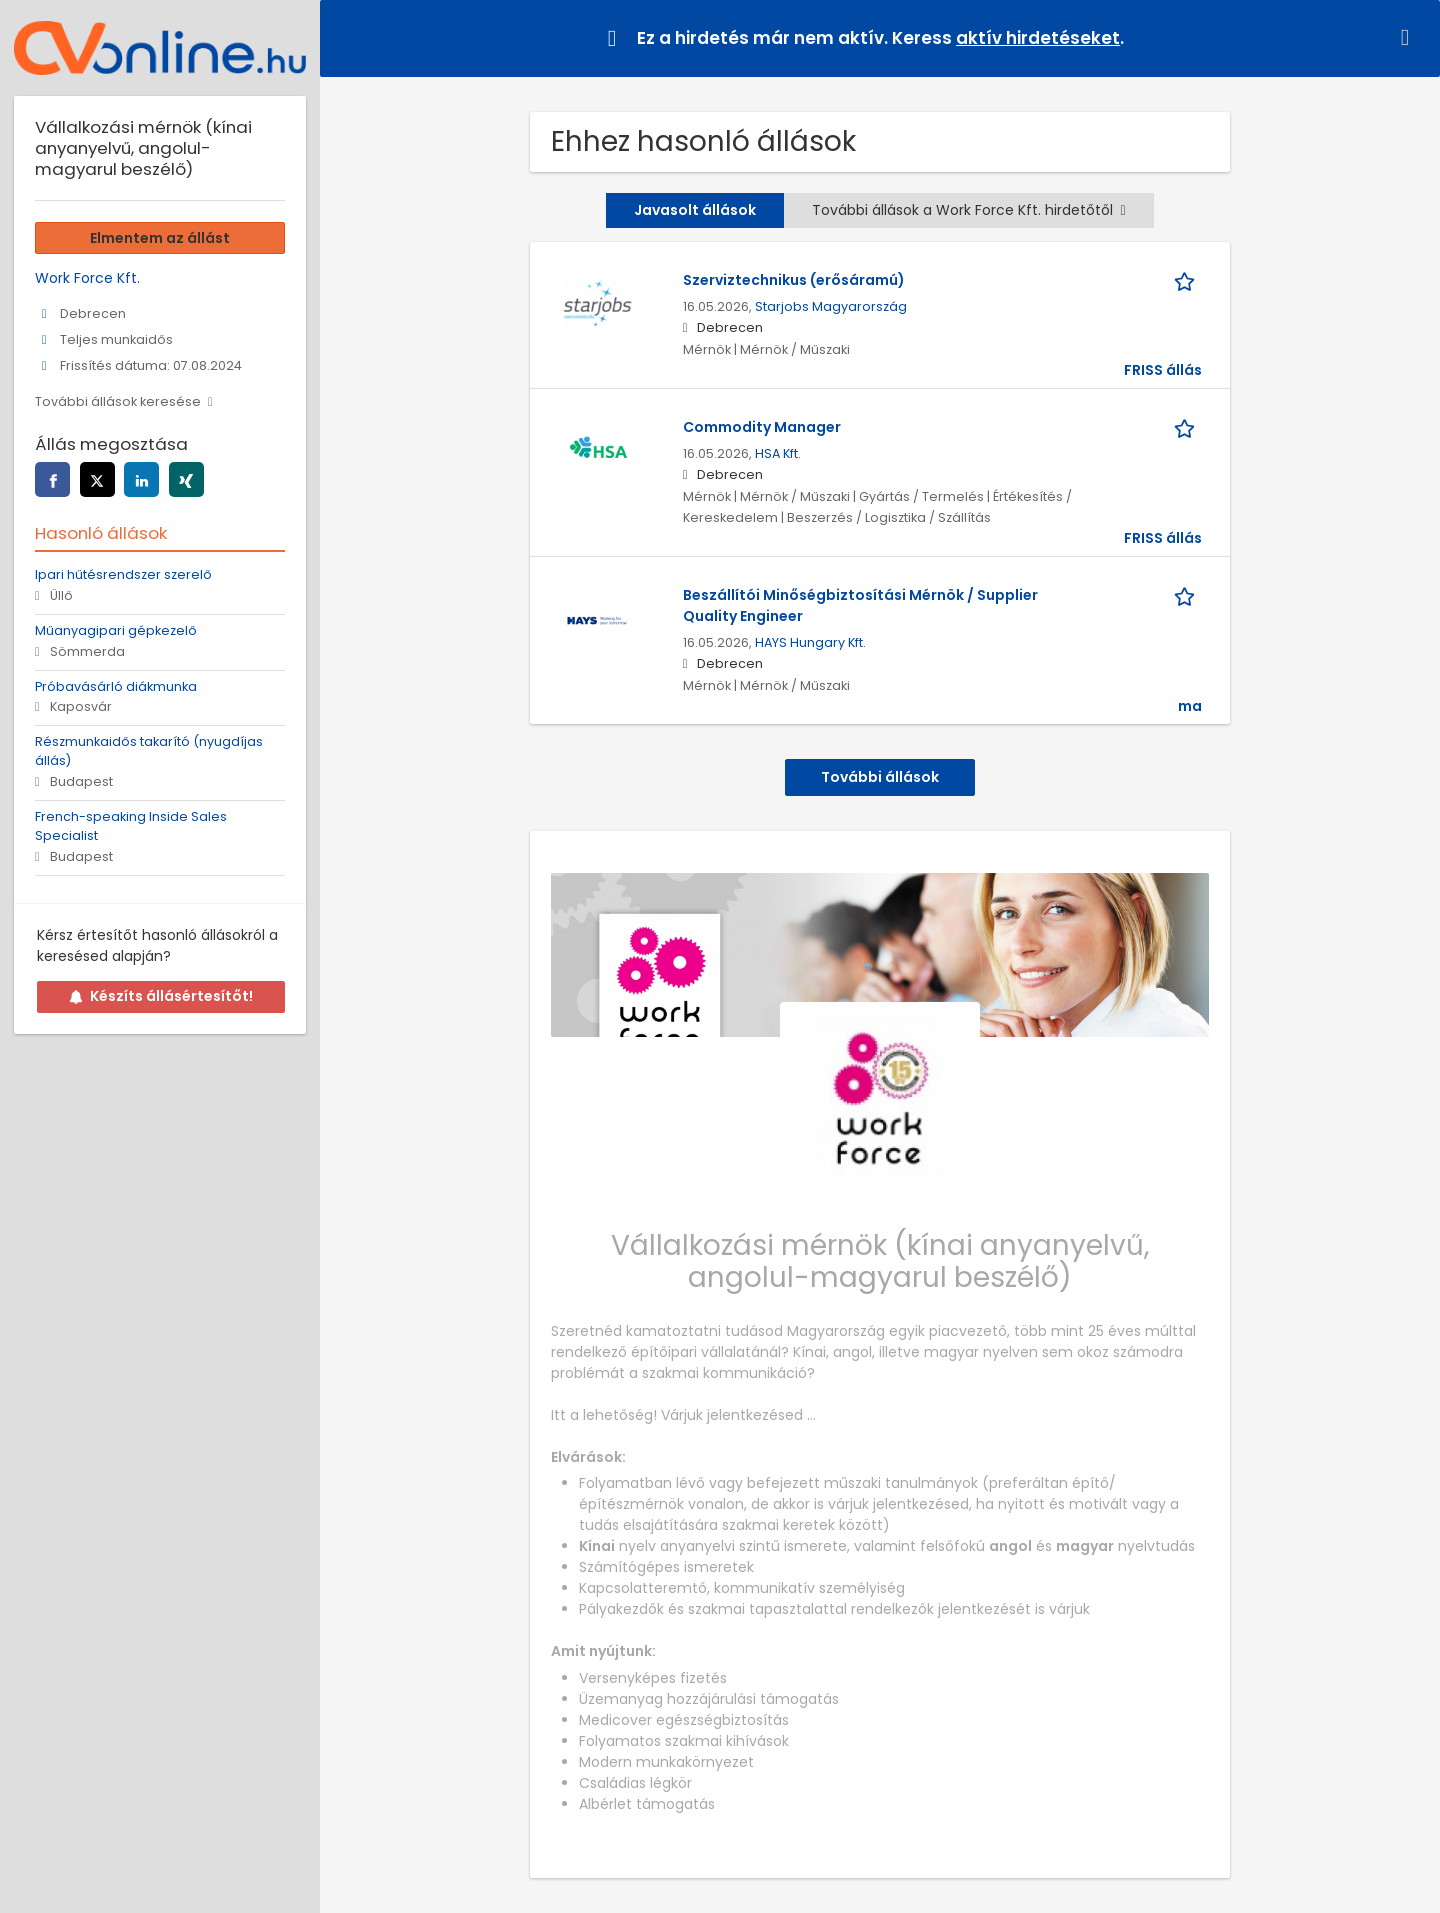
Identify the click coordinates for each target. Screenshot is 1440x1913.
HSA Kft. (778, 453)
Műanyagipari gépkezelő (116, 630)
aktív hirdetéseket (1038, 38)
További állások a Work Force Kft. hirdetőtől (968, 210)
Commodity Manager (762, 427)
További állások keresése (118, 401)
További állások (880, 777)
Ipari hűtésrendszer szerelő (123, 574)
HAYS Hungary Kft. (810, 642)
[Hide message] (1409, 37)
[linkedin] (141, 479)
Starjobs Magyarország (831, 306)
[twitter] (97, 479)
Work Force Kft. (87, 278)
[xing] (186, 479)
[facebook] (52, 479)
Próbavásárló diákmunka (116, 686)
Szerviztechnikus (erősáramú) (794, 280)
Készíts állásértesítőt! (161, 996)
